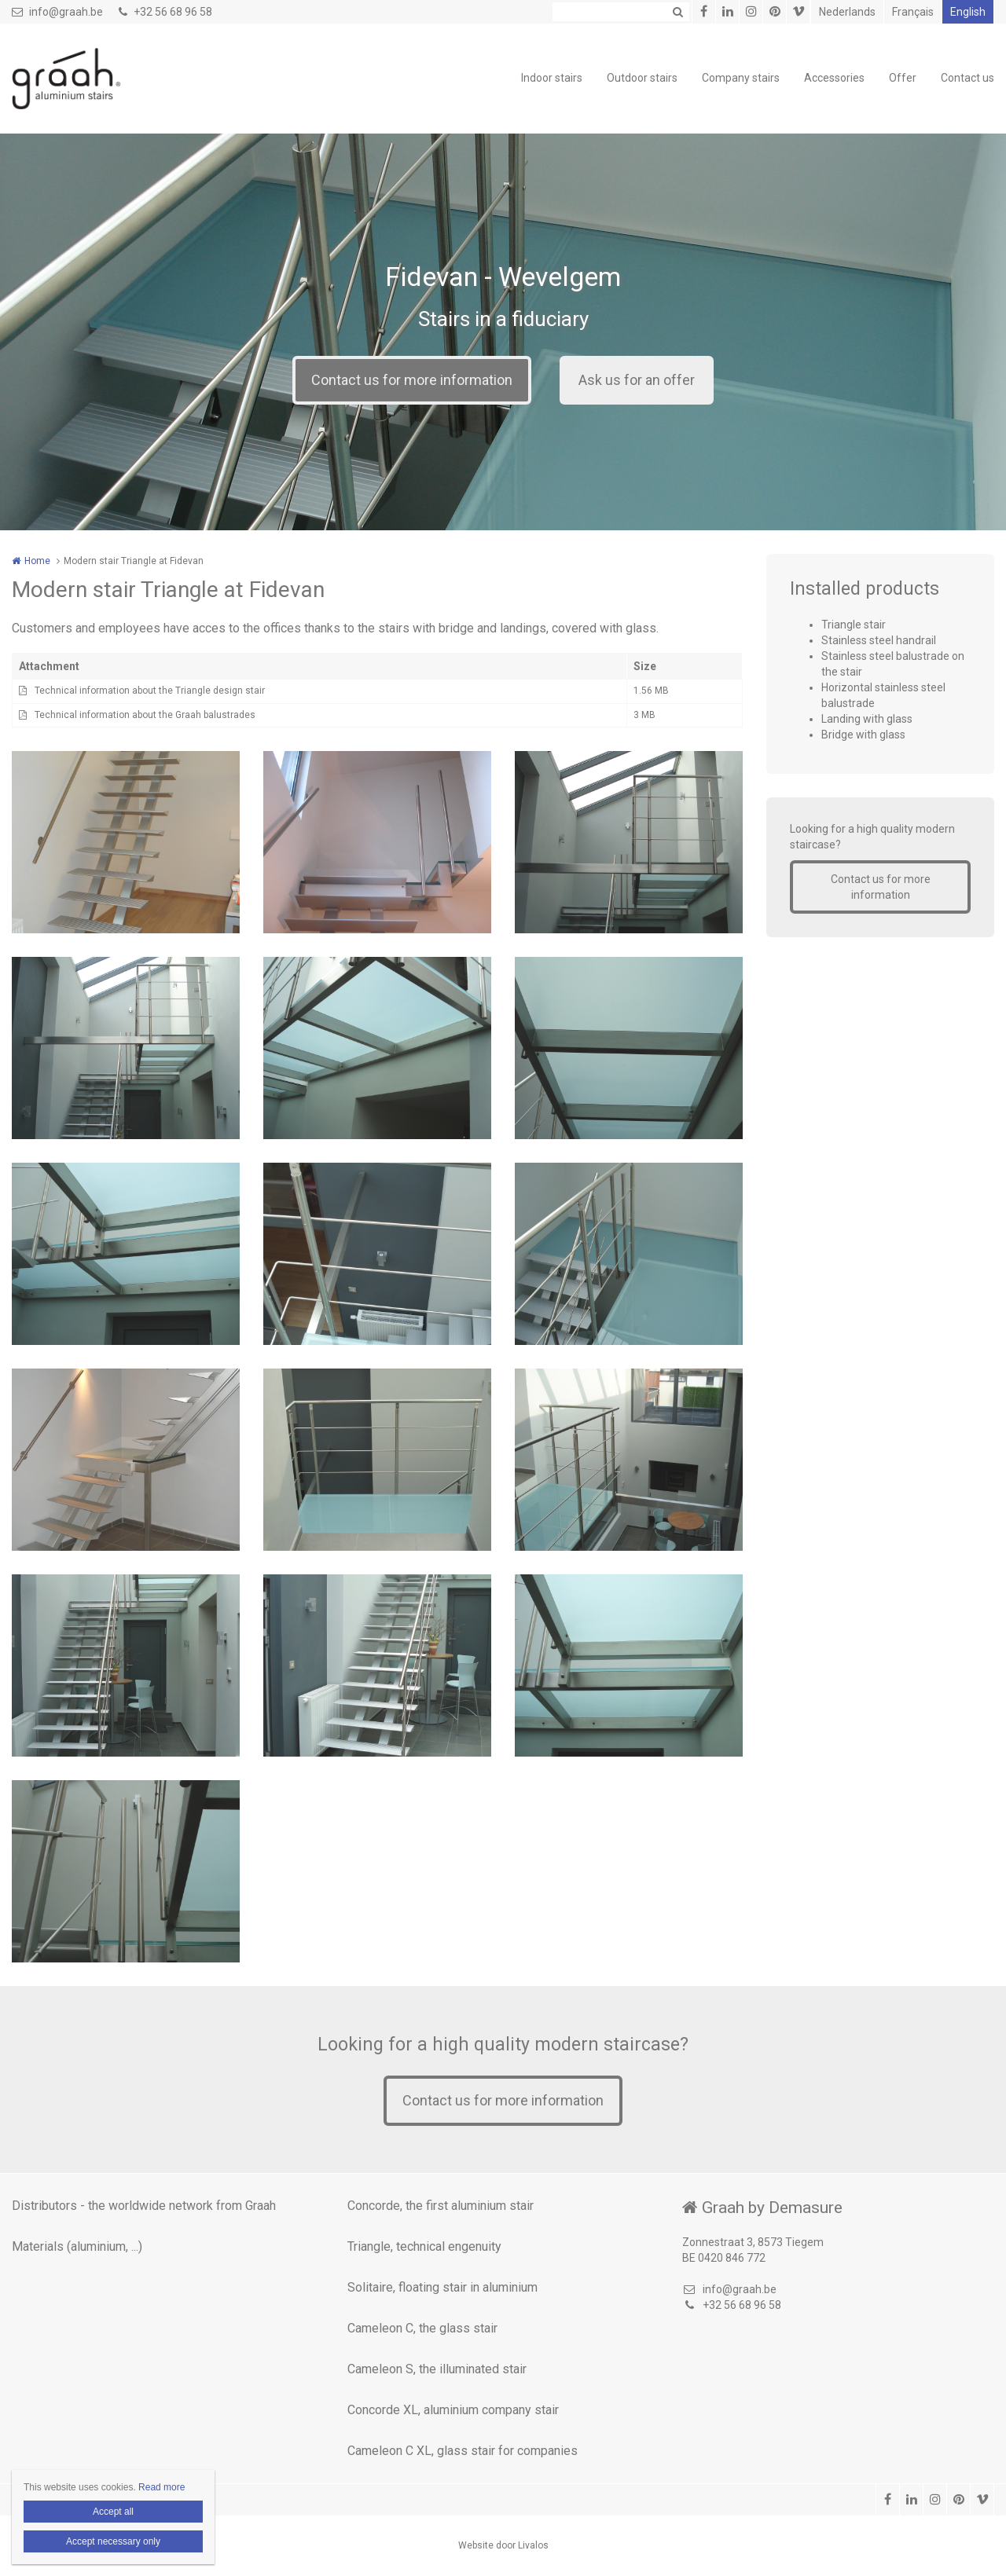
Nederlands (847, 11)
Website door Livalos (503, 2545)
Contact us (967, 77)
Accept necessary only (113, 2541)
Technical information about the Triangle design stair (150, 690)
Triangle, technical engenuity (424, 2246)
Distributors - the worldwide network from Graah (144, 2205)
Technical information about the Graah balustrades (145, 714)
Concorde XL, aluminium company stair (453, 2409)
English (968, 11)
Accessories (834, 77)
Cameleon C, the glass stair (422, 2328)
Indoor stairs (551, 77)
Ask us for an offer (636, 380)
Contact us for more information (411, 380)
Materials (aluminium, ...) (77, 2246)
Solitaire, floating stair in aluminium (442, 2287)
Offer (902, 77)
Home (37, 560)
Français (913, 11)
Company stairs (741, 77)
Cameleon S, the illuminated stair (437, 2369)
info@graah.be (57, 11)
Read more (161, 2487)
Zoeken (677, 11)
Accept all (113, 2511)
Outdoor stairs (642, 77)
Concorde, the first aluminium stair (440, 2205)
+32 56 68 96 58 (165, 11)
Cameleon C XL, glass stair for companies (462, 2450)
